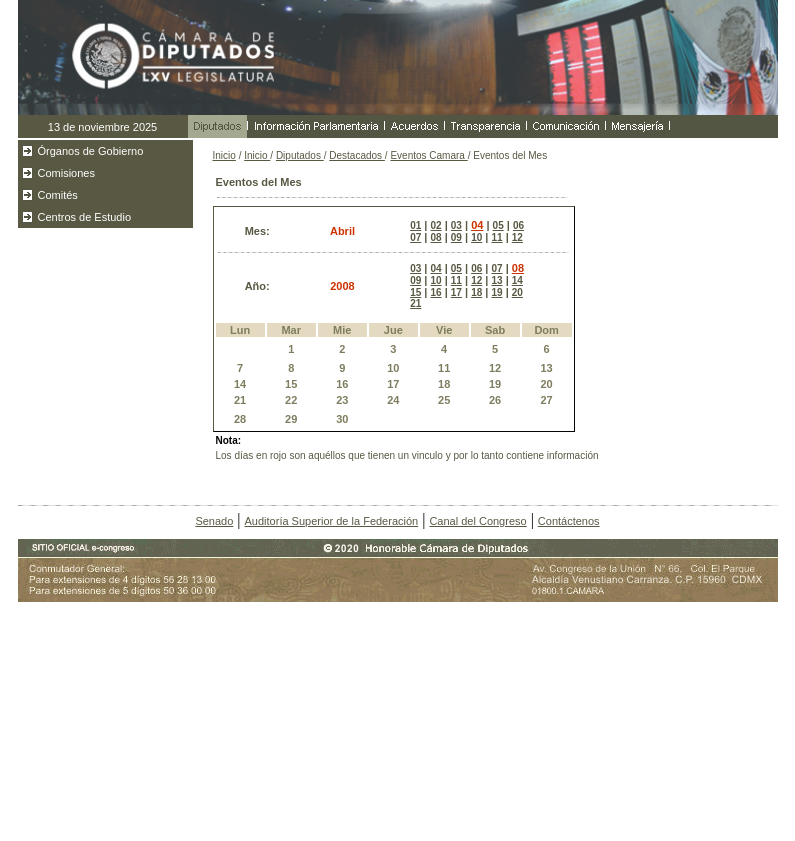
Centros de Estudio (85, 217)
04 (477, 225)
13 (496, 280)
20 (517, 292)
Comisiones (66, 173)
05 (498, 225)
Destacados (357, 155)
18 (476, 292)
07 (415, 237)
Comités (58, 195)
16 (435, 292)
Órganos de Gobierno (91, 151)
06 (518, 225)
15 (415, 292)
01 (415, 225)
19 (496, 292)
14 (517, 280)
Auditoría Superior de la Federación (332, 521)
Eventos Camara (428, 155)
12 (517, 237)
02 (435, 225)
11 (496, 237)
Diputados (300, 155)
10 (476, 237)
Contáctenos (569, 521)
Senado (214, 521)
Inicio (224, 155)
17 (456, 292)
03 (456, 225)
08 (435, 237)
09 (456, 237)
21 (415, 303)
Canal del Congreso (477, 521)
